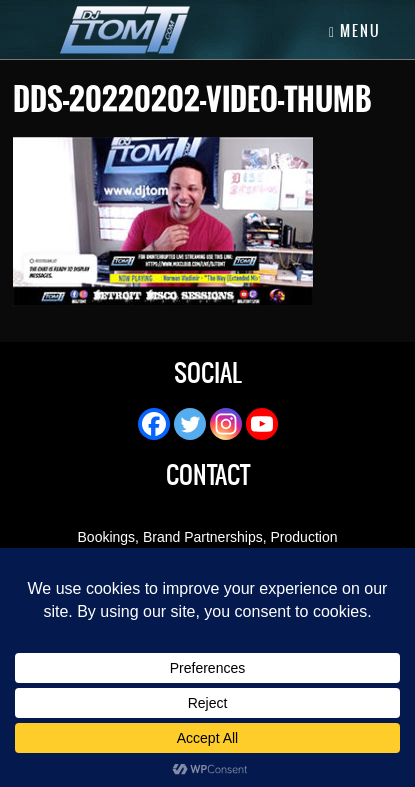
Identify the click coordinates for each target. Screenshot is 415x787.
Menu (355, 31)
